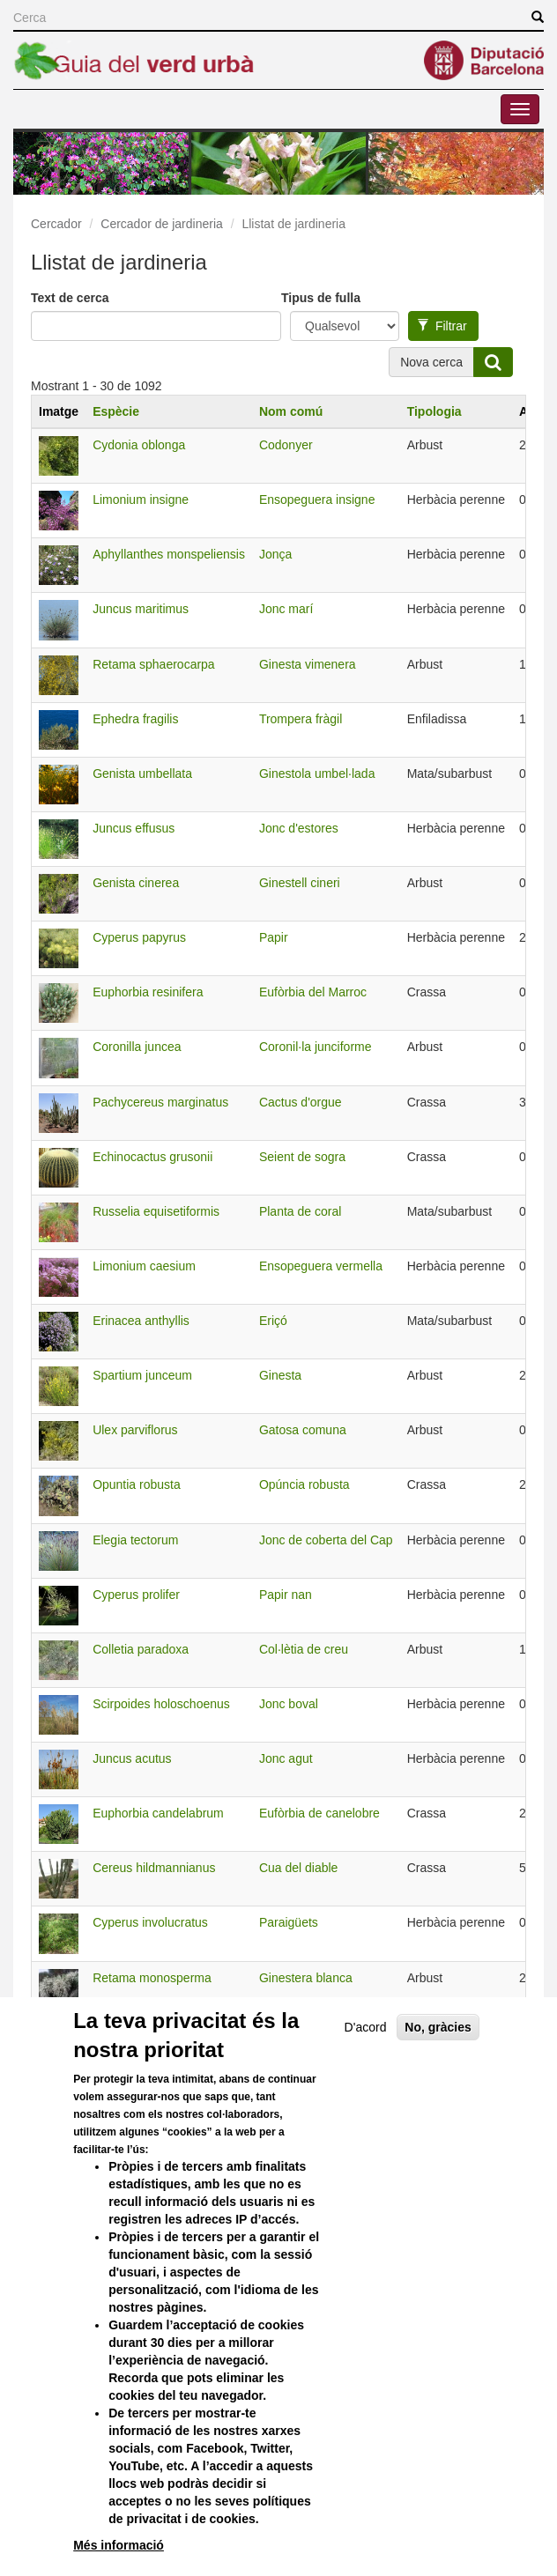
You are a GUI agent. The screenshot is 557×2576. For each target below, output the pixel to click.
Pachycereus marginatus (160, 1102)
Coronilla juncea (137, 1047)
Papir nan (285, 1595)
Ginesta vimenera (307, 664)
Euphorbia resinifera (148, 992)
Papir (273, 937)
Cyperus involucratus (150, 1922)
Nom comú (291, 411)
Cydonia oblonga (139, 445)
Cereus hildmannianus (154, 1868)
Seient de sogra (302, 1157)
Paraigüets (288, 1922)
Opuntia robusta (137, 1484)
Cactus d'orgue (300, 1102)
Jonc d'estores (298, 828)
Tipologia (434, 411)
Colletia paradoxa (141, 1649)
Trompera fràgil (300, 719)
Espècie (116, 411)
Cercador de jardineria (161, 224)
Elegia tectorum (135, 1540)
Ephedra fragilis (135, 719)
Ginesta (280, 1375)
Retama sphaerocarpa (154, 664)
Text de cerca (69, 298)
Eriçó (273, 1321)
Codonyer (286, 445)
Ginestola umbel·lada (317, 773)
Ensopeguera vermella (320, 1266)
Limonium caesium (144, 1266)
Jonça (275, 554)
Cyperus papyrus (139, 937)
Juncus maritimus (141, 609)
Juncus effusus (134, 828)
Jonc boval (288, 1704)
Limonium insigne (141, 499)
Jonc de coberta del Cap (326, 1540)
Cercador (56, 224)
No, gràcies (438, 2085)
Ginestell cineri (299, 883)
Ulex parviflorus (135, 1430)
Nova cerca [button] (431, 362)
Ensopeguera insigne (317, 499)
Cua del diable (298, 1868)
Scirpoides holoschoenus (161, 1704)
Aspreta (280, 2032)
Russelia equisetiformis (156, 1211)
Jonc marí (286, 609)
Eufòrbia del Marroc (313, 992)
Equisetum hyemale (147, 2032)
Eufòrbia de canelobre (319, 1813)
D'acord (366, 2085)
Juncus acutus (132, 1758)
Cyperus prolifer (136, 1595)
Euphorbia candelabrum (158, 1813)
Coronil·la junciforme (315, 1047)
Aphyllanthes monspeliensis (169, 554)
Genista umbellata (142, 773)
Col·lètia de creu (303, 1649)
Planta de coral (300, 1211)
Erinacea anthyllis (141, 1321)
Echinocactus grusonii (152, 1157)
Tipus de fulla (320, 298)
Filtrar (442, 326)
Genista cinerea (136, 883)
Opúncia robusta (304, 1484)
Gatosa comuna (302, 1430)
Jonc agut (286, 1758)
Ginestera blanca (306, 1978)
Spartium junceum (142, 1375)
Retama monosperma (152, 1978)
